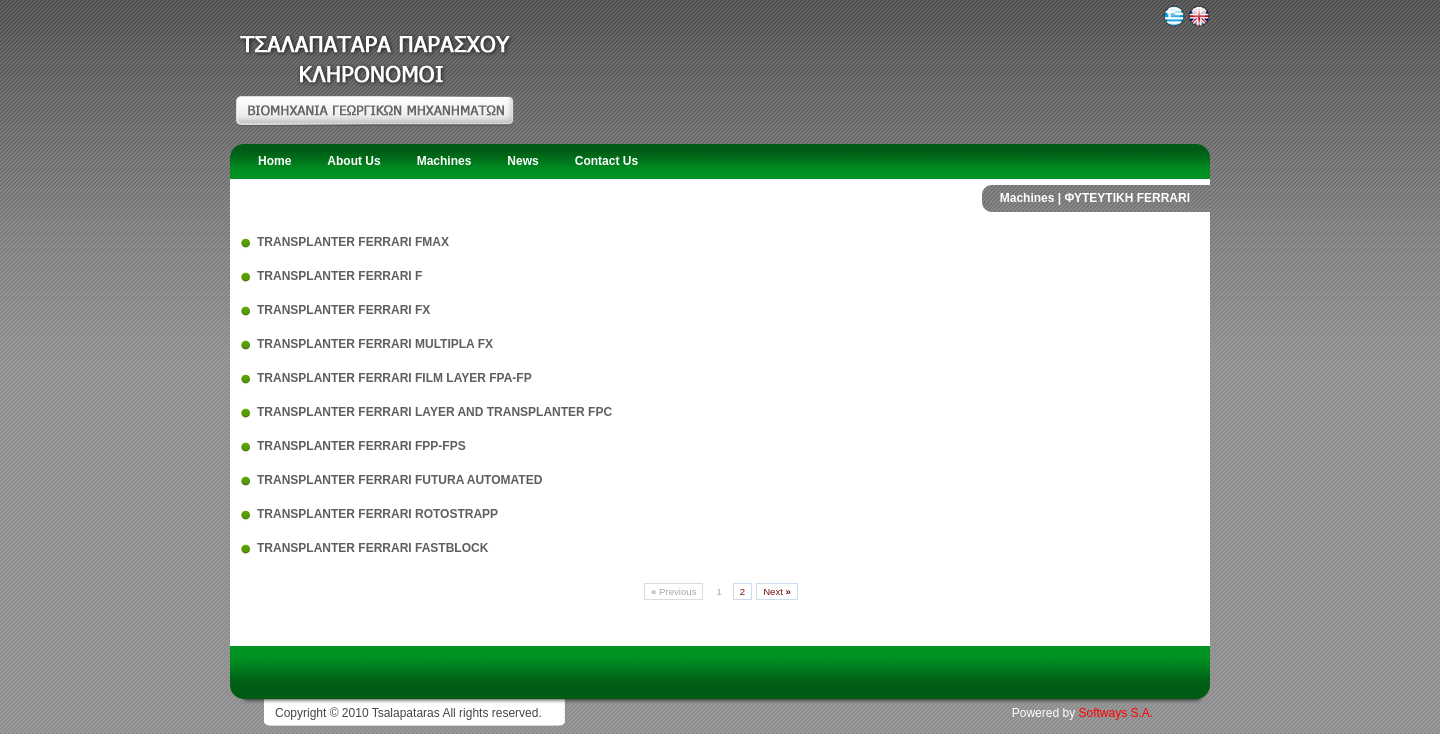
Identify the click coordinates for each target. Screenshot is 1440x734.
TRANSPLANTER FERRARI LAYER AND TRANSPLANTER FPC (434, 412)
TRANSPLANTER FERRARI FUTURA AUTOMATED (399, 480)
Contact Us (606, 161)
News (522, 161)
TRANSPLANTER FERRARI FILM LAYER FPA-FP (394, 378)
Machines (444, 161)
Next (777, 591)
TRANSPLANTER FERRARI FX (343, 310)
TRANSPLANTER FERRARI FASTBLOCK (372, 548)
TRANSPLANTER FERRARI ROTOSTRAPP (377, 514)
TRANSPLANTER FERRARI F (339, 276)
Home (274, 161)
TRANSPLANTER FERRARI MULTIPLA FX (375, 344)
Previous (673, 591)
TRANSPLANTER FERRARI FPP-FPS (361, 446)
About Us (353, 161)
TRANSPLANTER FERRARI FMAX (353, 242)
